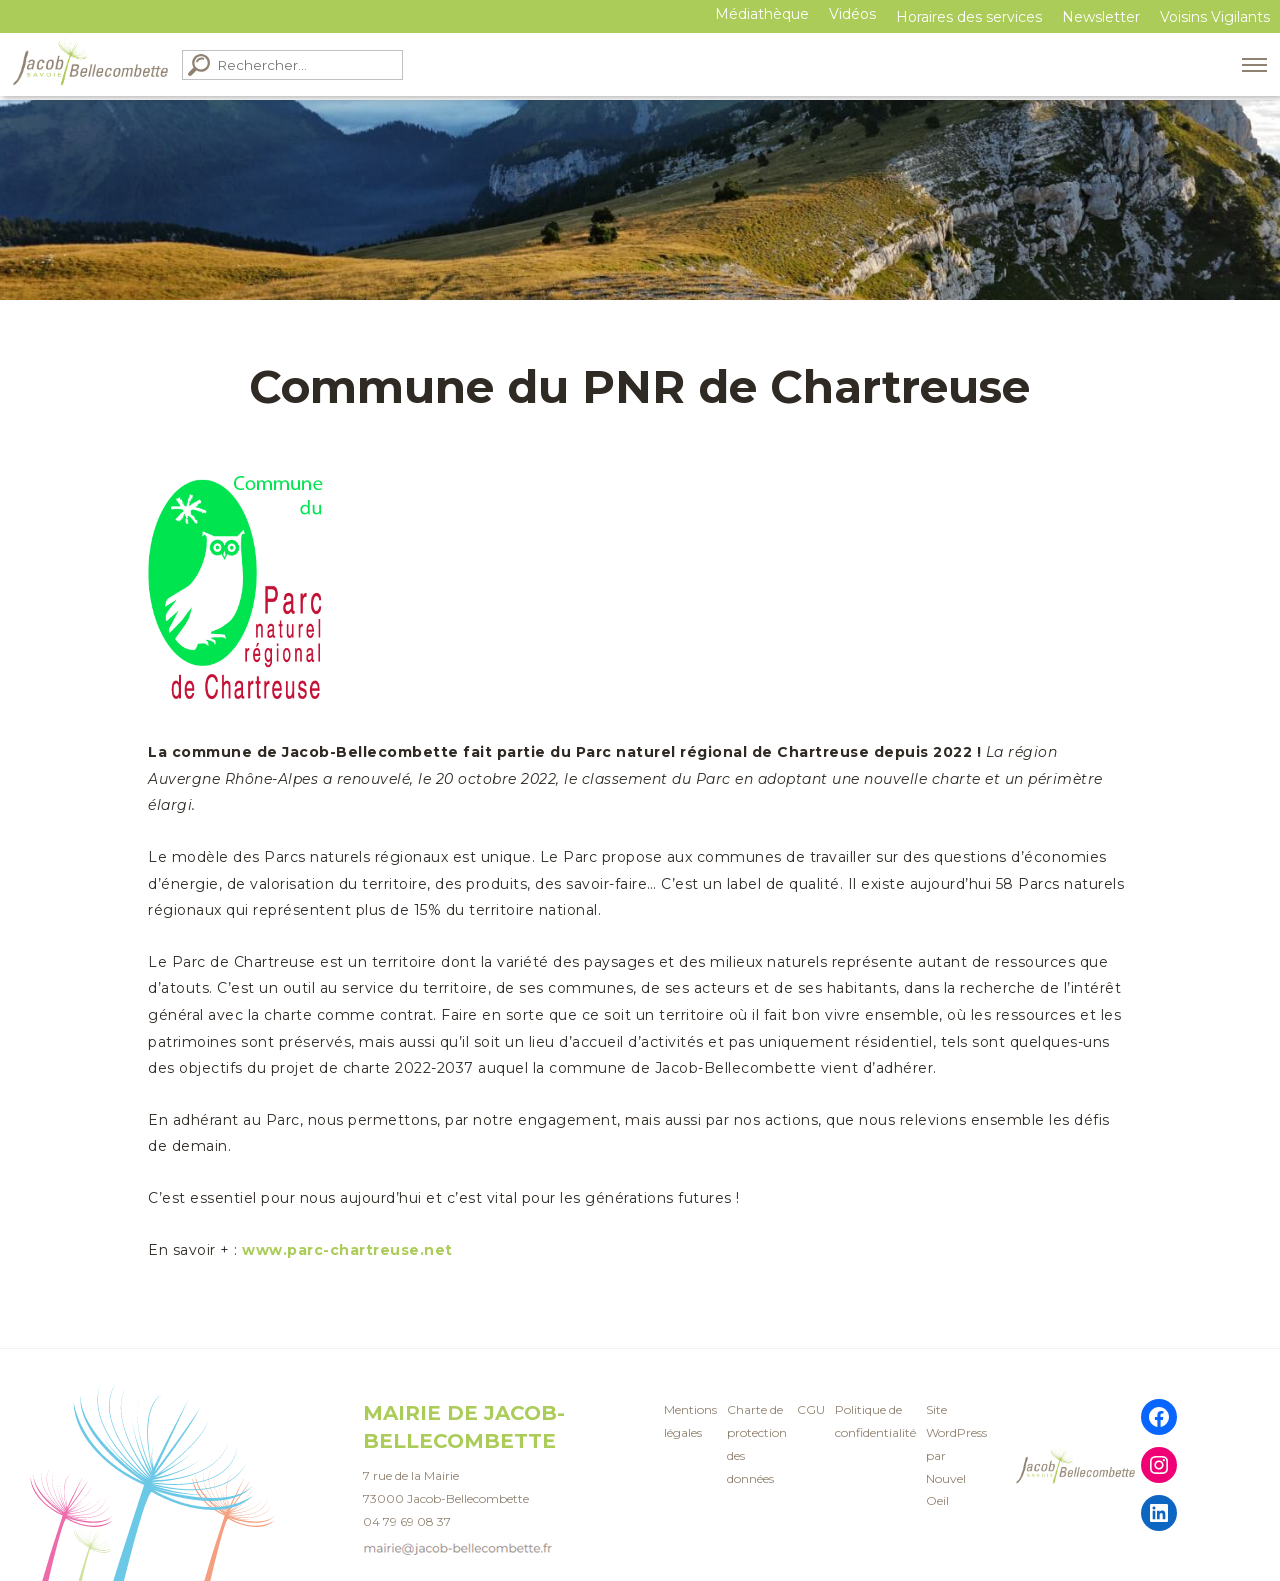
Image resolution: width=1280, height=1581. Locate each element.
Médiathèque (762, 14)
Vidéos (852, 14)
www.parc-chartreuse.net (347, 1250)
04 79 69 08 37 (407, 1521)
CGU (811, 1409)
